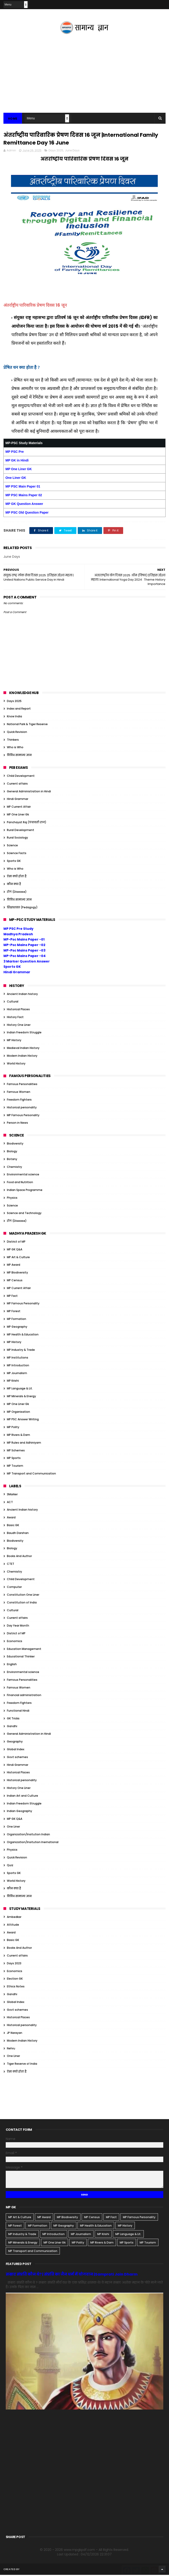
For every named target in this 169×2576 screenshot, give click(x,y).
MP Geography (17, 1328)
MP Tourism (15, 1467)
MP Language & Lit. (20, 1389)
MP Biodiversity (17, 1274)
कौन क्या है (14, 885)
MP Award (13, 1266)
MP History (14, 1041)
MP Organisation (18, 1413)
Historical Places (18, 1010)
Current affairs (17, 785)
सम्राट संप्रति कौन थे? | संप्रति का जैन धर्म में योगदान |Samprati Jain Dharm (72, 2275)
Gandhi (12, 1727)
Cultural (12, 1003)
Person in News (17, 1124)
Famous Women (18, 1093)
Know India (14, 717)
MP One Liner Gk (18, 816)
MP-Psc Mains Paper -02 (24, 946)
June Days (72, 151)
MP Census (14, 1281)
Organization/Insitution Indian (28, 1835)
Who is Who (15, 748)
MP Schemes (16, 1451)
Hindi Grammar (17, 800)
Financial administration (24, 1696)
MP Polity (13, 1428)
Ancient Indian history (22, 995)
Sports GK (14, 862)
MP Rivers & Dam (18, 1436)
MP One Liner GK (19, 470)
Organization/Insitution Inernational (32, 1843)
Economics (14, 1642)
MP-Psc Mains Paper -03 (24, 951)
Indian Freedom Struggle (24, 1033)
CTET (10, 1565)
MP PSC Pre (15, 453)
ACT (10, 1503)
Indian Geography (19, 1812)
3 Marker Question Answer (26, 962)
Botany (12, 1160)
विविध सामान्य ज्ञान (19, 756)
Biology (12, 1152)
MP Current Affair (19, 808)
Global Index (15, 1750)
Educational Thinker (21, 1657)
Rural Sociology (17, 839)
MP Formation (16, 1320)
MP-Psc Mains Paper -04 (24, 957)
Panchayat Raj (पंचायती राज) (26, 823)
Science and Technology (24, 1214)
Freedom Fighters (19, 1101)
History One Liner (18, 1026)
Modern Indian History (22, 1057)
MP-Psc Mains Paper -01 (23, 940)
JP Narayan (14, 2034)
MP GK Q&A (14, 1250)
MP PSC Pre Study (18, 929)
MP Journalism (17, 1374)
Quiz (10, 1866)
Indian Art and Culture (22, 1797)
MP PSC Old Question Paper (27, 513)
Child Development (21, 777)
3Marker (12, 1495)
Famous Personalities (22, 1085)
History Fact (15, 1018)
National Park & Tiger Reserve (27, 725)
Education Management (24, 1650)
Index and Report (19, 710)
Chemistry (14, 1168)
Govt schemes (17, 1758)
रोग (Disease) (17, 893)
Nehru (11, 2049)
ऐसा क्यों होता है (17, 877)
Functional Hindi (18, 1712)
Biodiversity (15, 1145)
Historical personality (22, 1108)
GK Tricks (13, 1719)
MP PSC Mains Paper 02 (24, 496)
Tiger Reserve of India (22, 2065)
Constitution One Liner (23, 1596)
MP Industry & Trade (21, 1351)
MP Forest (13, 1312)
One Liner (13, 1828)
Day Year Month (18, 1627)
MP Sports (14, 1459)
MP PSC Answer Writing (23, 1420)
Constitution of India (22, 1604)
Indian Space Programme (24, 1191)
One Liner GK (16, 479)
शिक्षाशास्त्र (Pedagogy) (22, 908)
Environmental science (23, 1175)
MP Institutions (17, 1359)
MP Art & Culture (18, 1258)
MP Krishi (13, 1382)
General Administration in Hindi (29, 792)
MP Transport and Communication (31, 1475)
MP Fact (12, 1297)
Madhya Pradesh (18, 935)
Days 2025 (56, 151)
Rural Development (20, 831)
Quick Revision (17, 733)
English (12, 1665)
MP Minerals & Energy (21, 1397)
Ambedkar (14, 1918)
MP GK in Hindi (17, 461)
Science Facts (16, 854)
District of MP (16, 1243)
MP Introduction (18, 1366)
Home (12, 119)
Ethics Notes (16, 1987)
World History (16, 1065)
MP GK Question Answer (24, 505)
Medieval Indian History (23, 1049)
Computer (14, 1588)
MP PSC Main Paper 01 (23, 487)
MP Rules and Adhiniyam (24, 1444)
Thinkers (13, 741)
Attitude (13, 1926)
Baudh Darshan (18, 1534)
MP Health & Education (23, 1336)
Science (12, 846)
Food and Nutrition (20, 1183)
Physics (12, 1199)
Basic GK (13, 1526)
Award (11, 1518)
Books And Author (19, 1557)
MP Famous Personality (23, 1116)
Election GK (15, 1980)
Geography (15, 1743)
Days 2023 (14, 1964)
